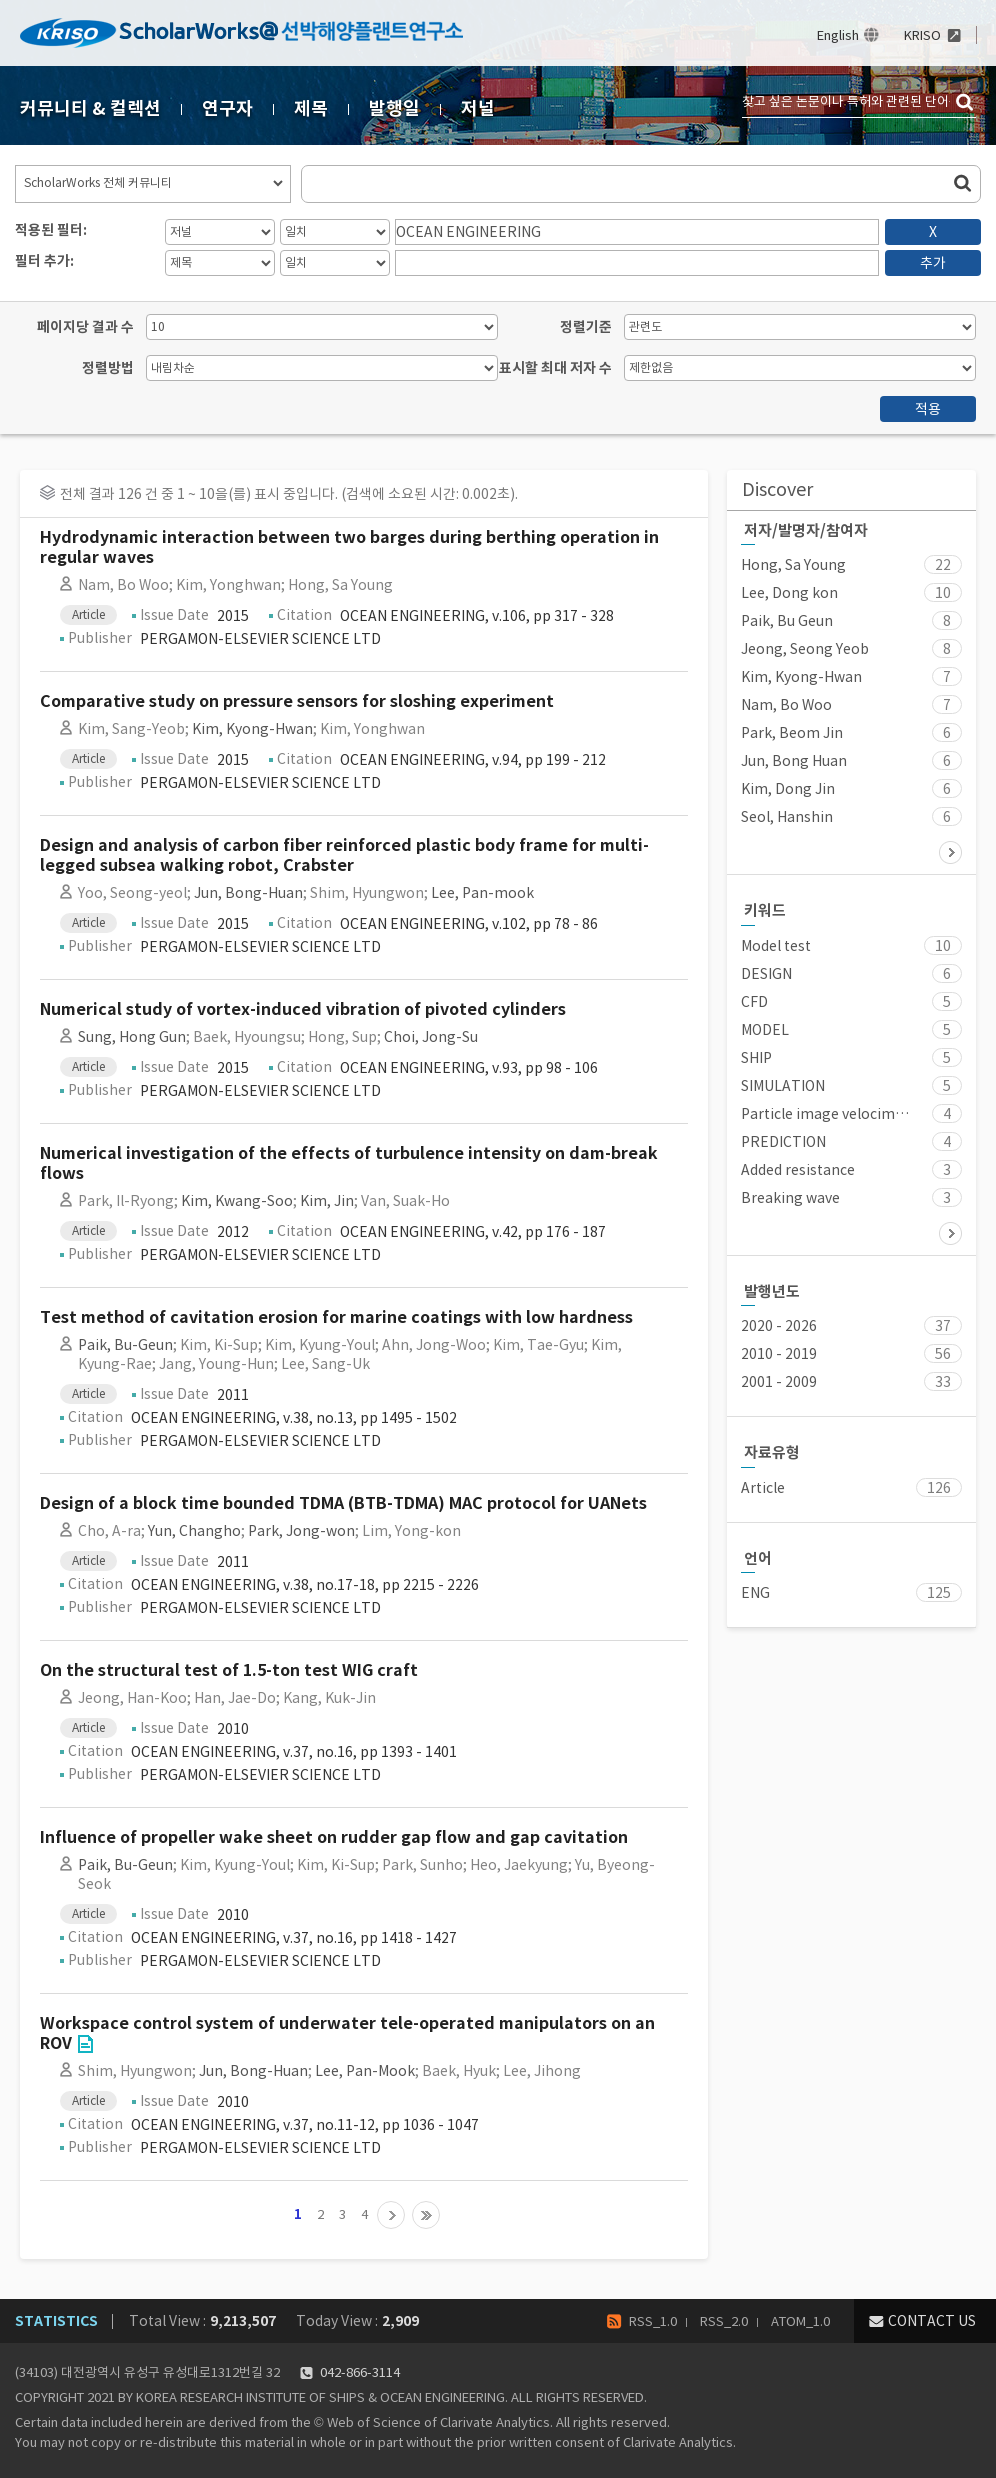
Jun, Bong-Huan (248, 893)
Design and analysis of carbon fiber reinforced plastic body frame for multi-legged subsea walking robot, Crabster (344, 855)
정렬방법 (108, 368)
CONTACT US (932, 2321)
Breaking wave (790, 1198)
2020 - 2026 (779, 1326)
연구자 (227, 108)
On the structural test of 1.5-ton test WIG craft (229, 1670)
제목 (311, 108)
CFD (754, 1002)
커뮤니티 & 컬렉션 (90, 108)
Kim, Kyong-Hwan (252, 729)
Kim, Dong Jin (788, 789)
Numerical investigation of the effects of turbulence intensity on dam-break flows (349, 1163)
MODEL (765, 1030)
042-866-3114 (360, 2372)
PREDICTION (783, 1142)
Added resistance (798, 1170)
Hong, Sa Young (793, 565)
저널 (478, 108)
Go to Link (85, 2044)
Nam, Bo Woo (786, 705)
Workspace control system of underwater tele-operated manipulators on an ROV (347, 2033)
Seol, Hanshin (787, 817)
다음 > (950, 852)
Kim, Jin (327, 1201)
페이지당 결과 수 (85, 327)
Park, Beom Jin (792, 733)
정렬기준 (586, 327)
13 (426, 2215)
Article (763, 1488)
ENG (755, 1593)
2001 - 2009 (779, 1382)
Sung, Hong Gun (132, 1037)
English (838, 35)
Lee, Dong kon (789, 593)
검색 (966, 103)
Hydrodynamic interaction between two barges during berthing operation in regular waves (349, 547)
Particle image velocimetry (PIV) (825, 1114)
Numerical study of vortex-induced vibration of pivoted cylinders (303, 1009)
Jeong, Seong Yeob (805, 649)
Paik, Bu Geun (787, 621)
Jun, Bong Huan (794, 761)
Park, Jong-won (301, 1531)
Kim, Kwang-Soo (237, 1201)
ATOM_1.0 (800, 2321)
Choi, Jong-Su (431, 1037)
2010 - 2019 (779, 1354)
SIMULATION (783, 1086)
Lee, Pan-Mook (365, 2071)
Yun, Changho (194, 1531)
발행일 (394, 108)
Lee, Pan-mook (482, 893)
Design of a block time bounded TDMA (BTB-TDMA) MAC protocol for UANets (343, 1503)
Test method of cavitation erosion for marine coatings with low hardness (336, 1317)
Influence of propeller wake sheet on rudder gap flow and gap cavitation (334, 1837)
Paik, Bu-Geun (125, 1345)
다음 (391, 2215)
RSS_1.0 (653, 2321)
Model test (776, 946)
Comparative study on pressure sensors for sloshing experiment (297, 701)
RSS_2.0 (724, 2321)
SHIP (756, 1058)
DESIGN (766, 974)
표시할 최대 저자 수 (555, 368)
